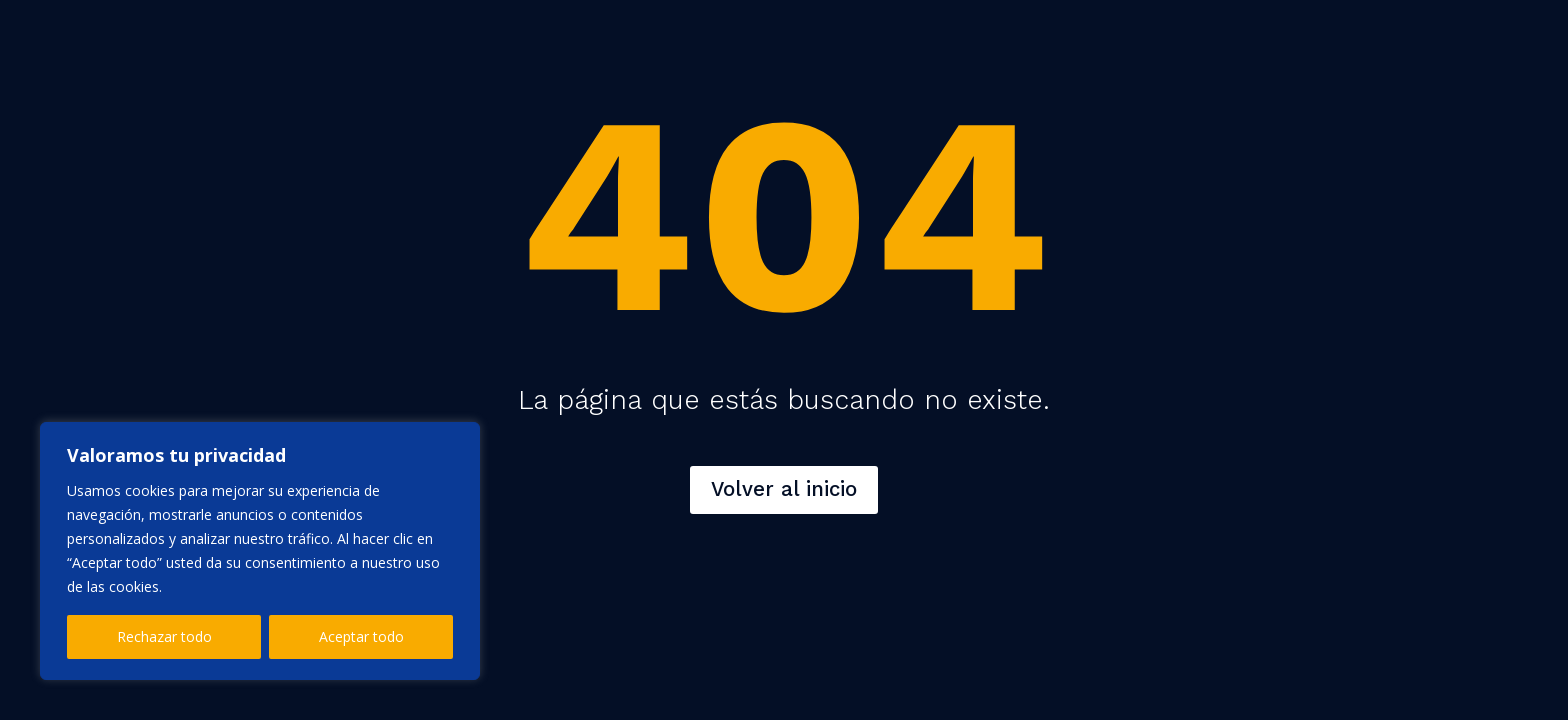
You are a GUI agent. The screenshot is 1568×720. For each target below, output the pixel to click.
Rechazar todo (164, 636)
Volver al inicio (784, 489)
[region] (260, 551)
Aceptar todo (361, 636)
